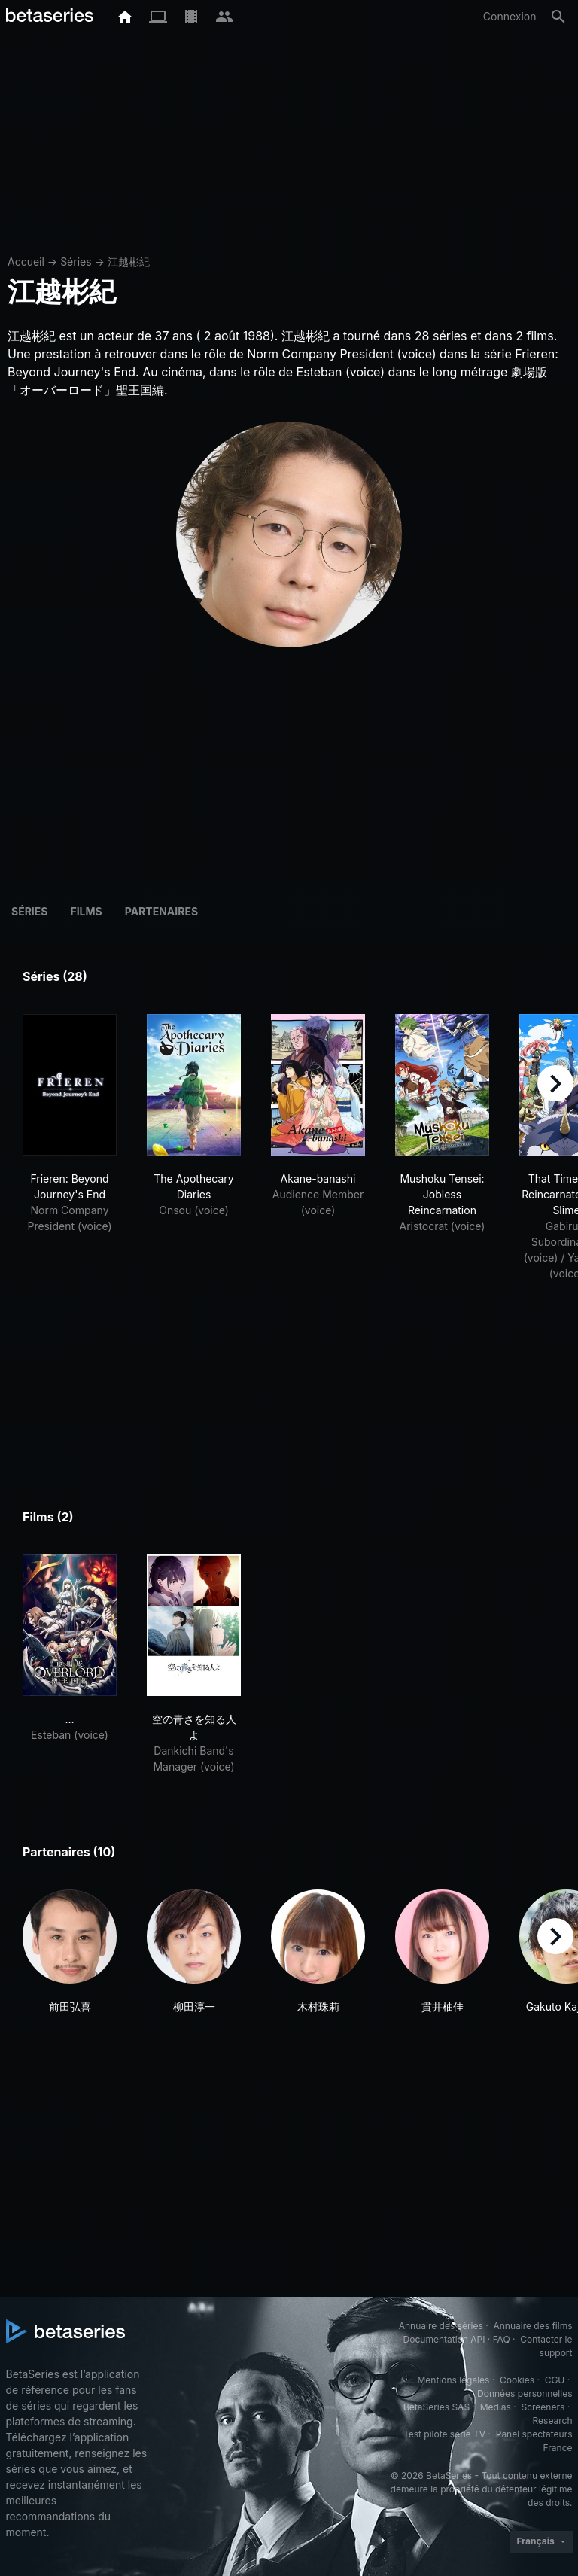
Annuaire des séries (441, 2325)
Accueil (26, 261)
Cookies (517, 2380)
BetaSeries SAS (436, 2407)
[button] (70, 1951)
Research (553, 2420)
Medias (495, 2407)
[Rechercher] (558, 16)
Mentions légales (453, 2380)
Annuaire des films (532, 2325)
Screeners (542, 2407)
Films (86, 911)
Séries (76, 261)
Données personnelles (524, 2393)
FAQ (501, 2339)
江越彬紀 (129, 261)
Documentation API (444, 2339)
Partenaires (161, 911)
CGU (555, 2380)
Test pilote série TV (444, 2434)
